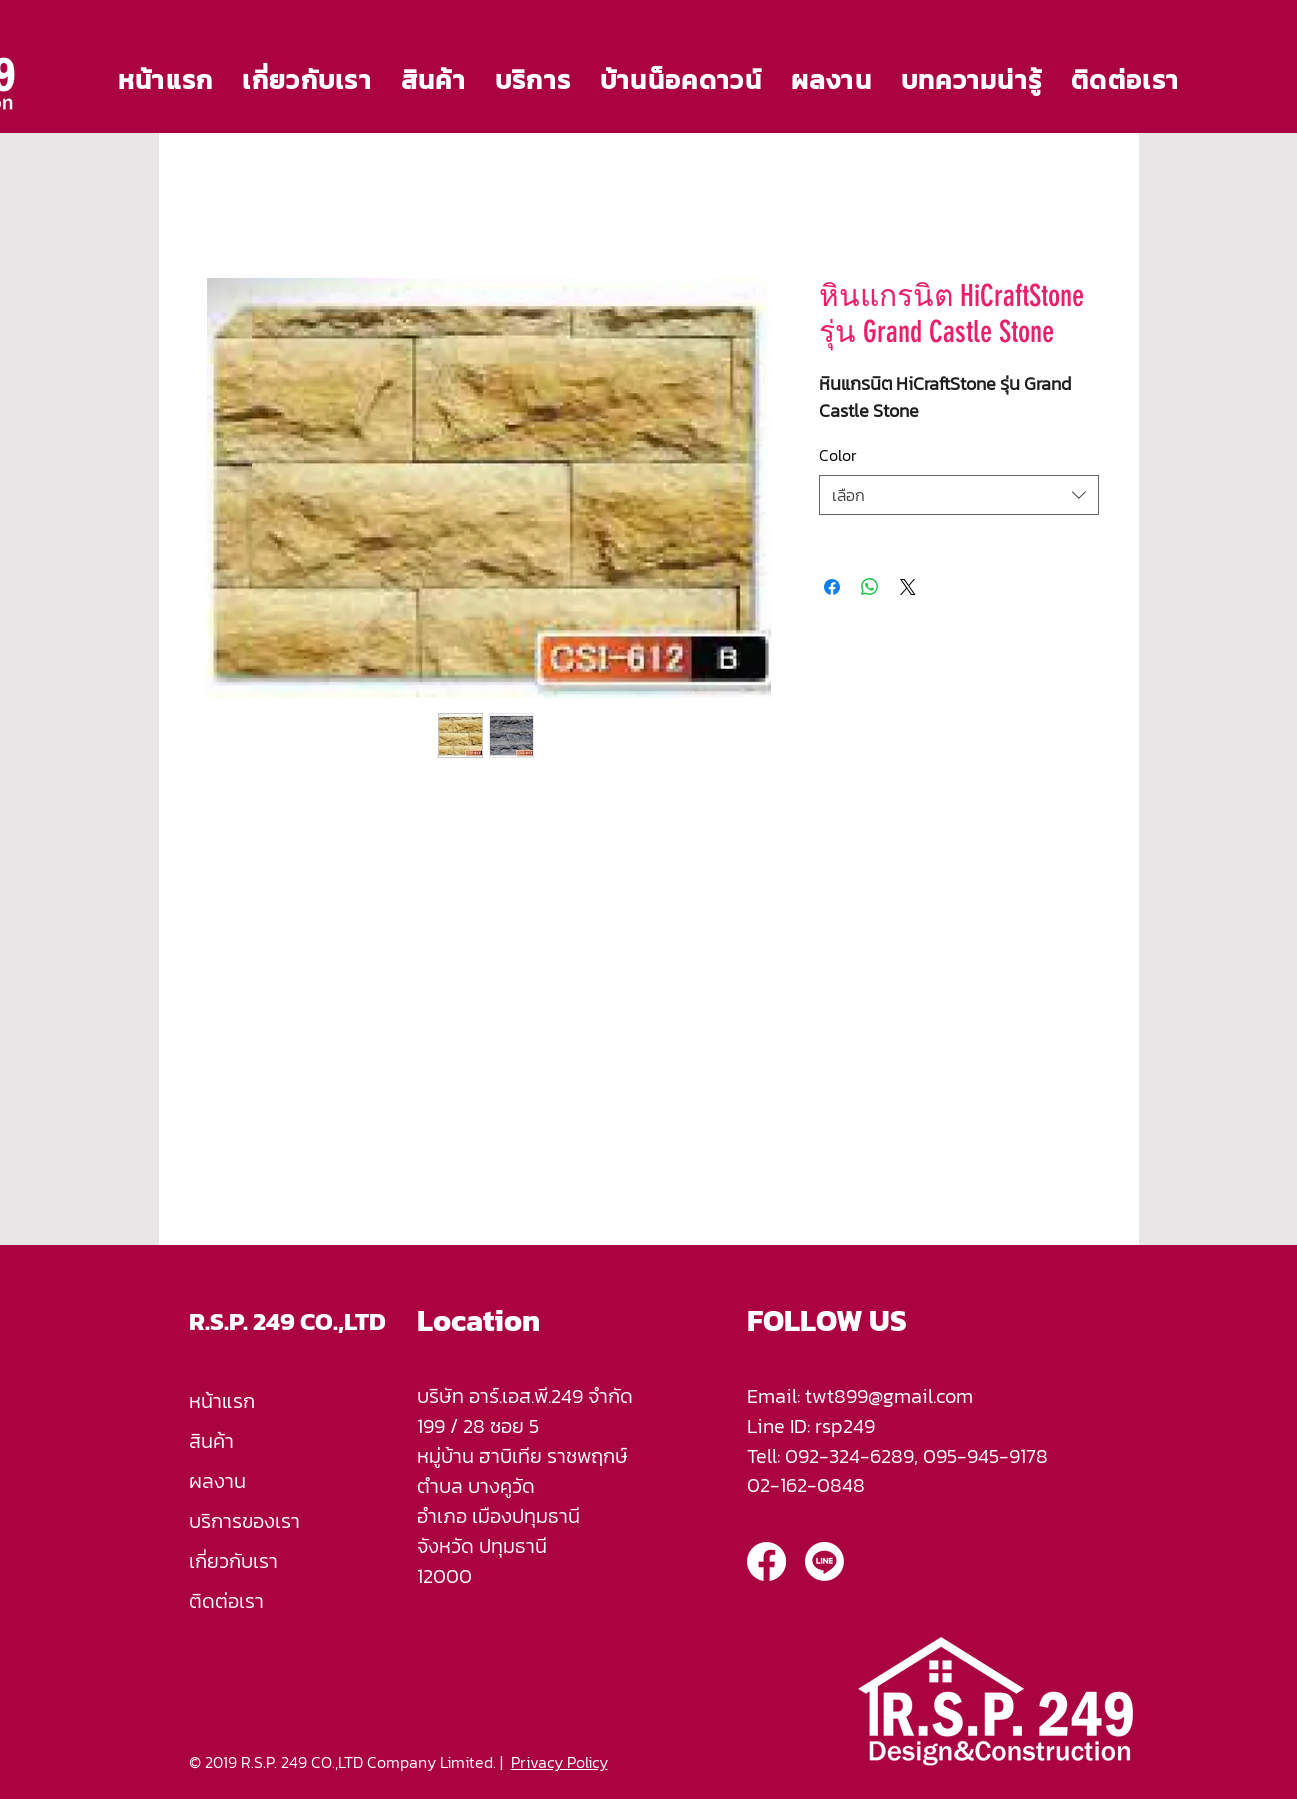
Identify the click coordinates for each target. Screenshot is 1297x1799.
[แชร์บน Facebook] (832, 587)
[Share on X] (908, 587)
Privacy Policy (559, 1762)
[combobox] (959, 495)
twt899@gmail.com (889, 1396)
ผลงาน (217, 1481)
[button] (433, 79)
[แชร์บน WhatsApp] (870, 587)
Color (838, 455)
